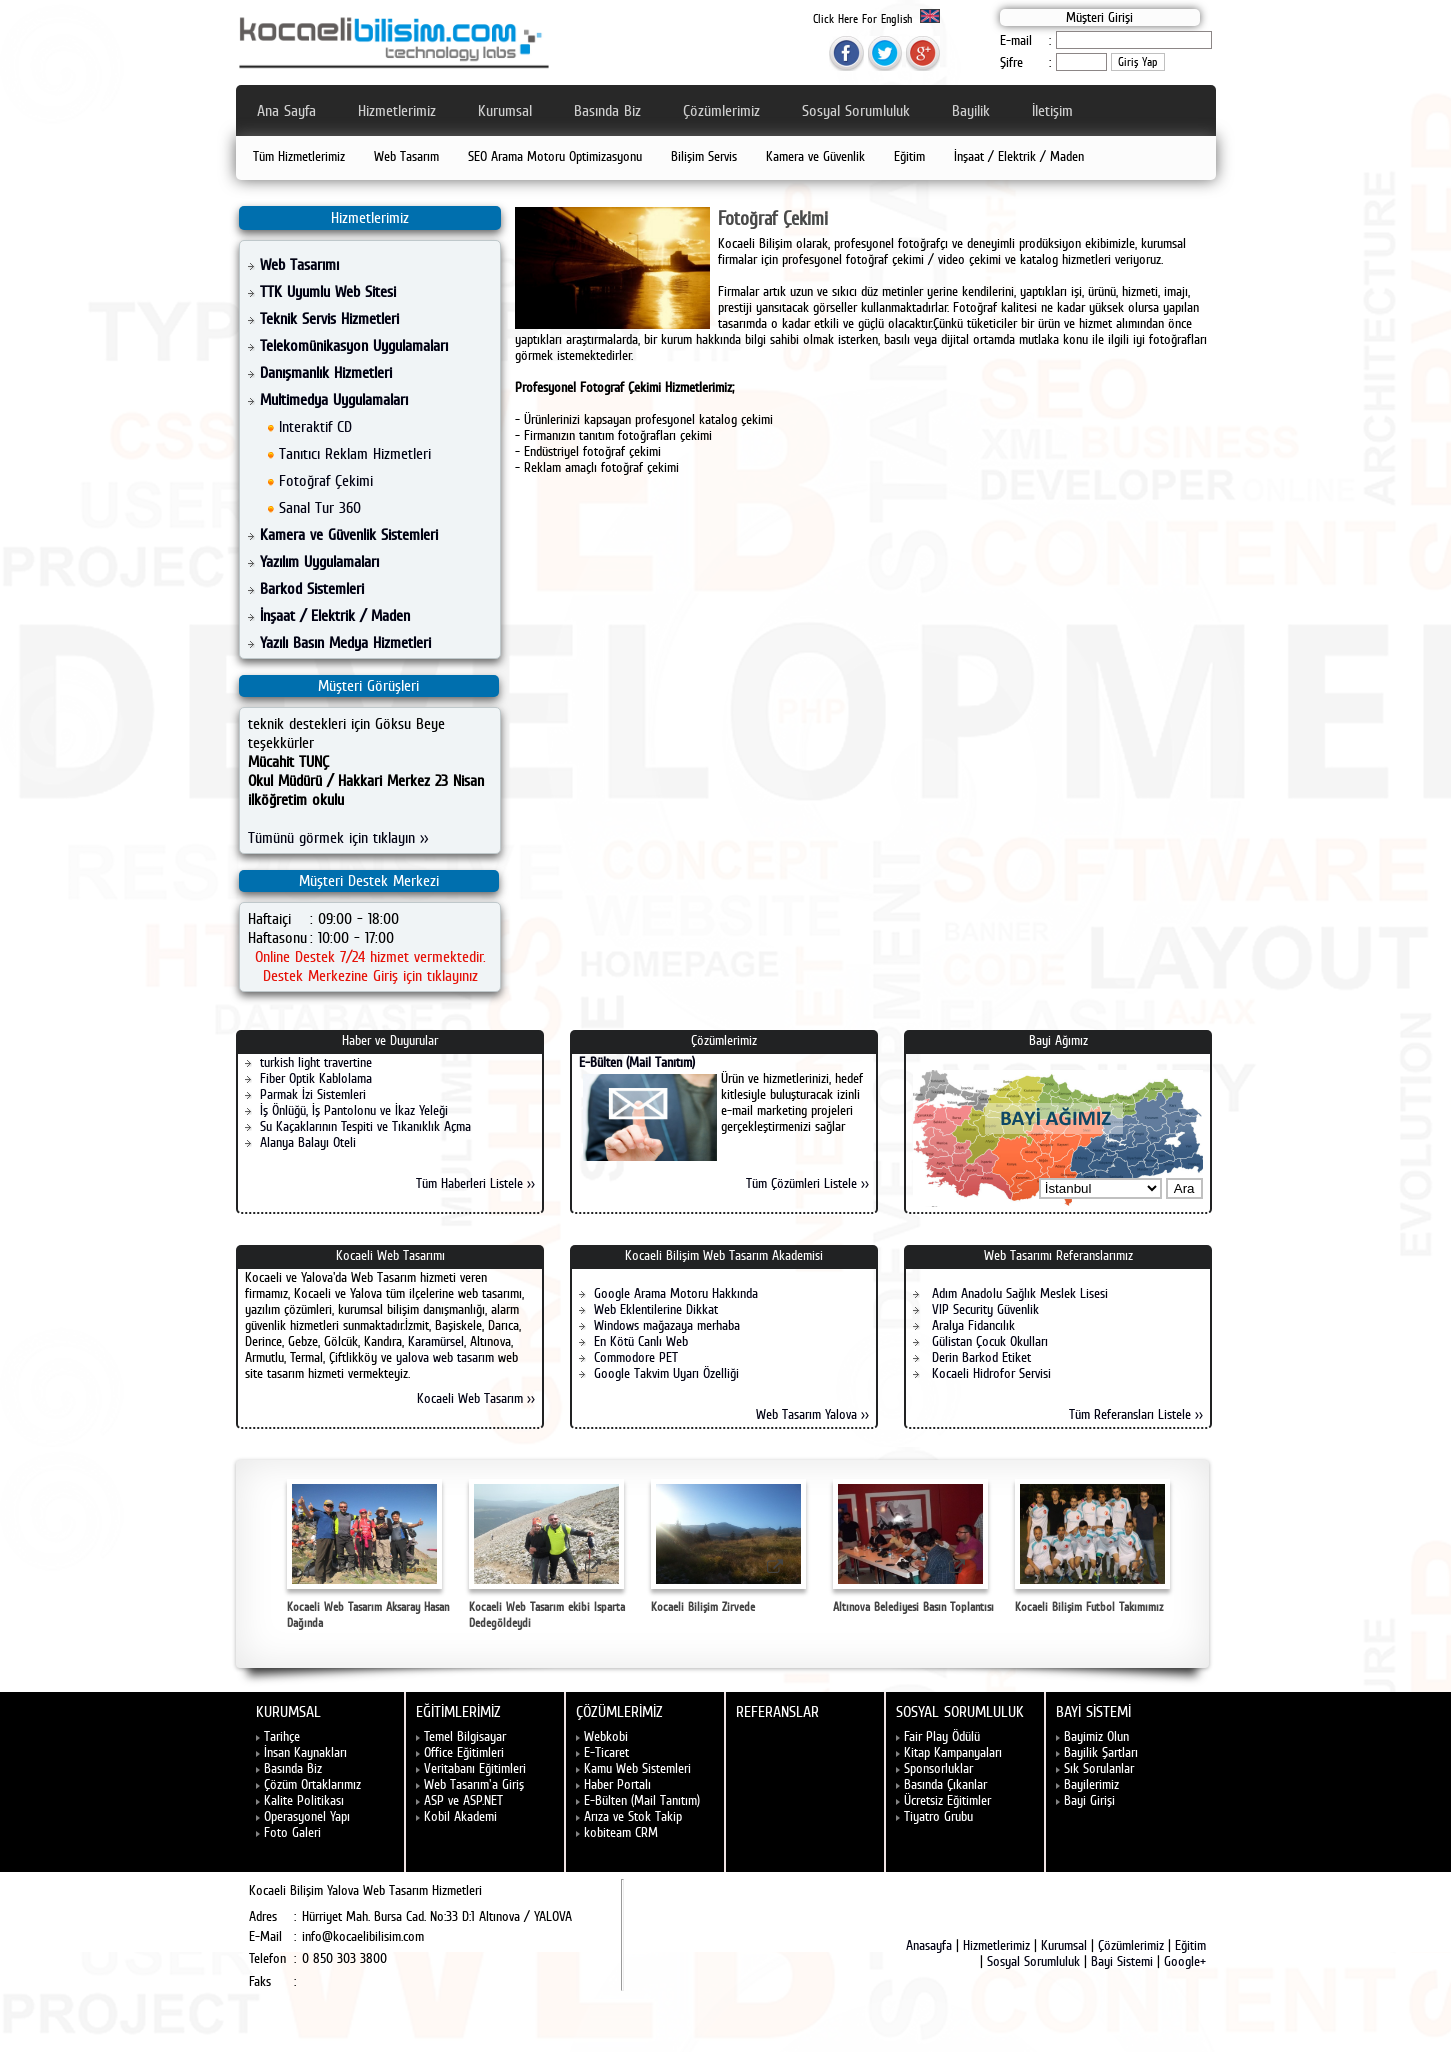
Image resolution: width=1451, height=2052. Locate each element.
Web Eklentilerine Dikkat (656, 1309)
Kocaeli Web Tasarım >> (476, 1398)
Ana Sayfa (286, 110)
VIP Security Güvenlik (983, 1309)
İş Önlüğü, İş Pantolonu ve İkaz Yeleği (354, 1110)
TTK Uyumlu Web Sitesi (328, 291)
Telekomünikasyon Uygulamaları (354, 345)
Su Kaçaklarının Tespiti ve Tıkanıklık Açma (365, 1126)
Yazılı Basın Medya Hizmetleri (345, 642)
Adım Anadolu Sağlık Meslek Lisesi (1018, 1293)
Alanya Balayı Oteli (308, 1142)
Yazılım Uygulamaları (319, 561)
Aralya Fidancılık (971, 1325)
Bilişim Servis (704, 156)
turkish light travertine (316, 1062)
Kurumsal (505, 110)
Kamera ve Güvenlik (815, 156)
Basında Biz (607, 110)
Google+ (1185, 1961)
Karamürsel (436, 1341)
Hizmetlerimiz (397, 110)
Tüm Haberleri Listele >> (475, 1183)
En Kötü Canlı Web (641, 1341)
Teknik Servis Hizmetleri (329, 318)
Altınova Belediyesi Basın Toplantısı (913, 1546)
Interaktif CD (315, 426)
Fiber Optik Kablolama (316, 1078)
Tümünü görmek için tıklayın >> (338, 837)
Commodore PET (636, 1357)
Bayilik (971, 110)
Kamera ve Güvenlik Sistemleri (349, 534)
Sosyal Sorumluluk (856, 110)
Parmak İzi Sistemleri (313, 1094)
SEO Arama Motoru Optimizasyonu (555, 156)
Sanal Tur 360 (320, 507)
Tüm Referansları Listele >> (1136, 1414)
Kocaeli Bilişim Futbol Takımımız (1092, 1546)
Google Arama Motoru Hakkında (676, 1293)
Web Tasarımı (299, 264)
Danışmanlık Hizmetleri (326, 372)
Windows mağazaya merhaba (667, 1325)
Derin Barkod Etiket (979, 1357)
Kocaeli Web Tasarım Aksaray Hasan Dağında (368, 1554)
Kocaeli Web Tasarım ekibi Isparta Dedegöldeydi (547, 1554)
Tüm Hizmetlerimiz (299, 156)
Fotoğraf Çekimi (326, 480)
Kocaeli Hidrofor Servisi (989, 1373)
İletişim (1052, 110)
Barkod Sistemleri (312, 588)
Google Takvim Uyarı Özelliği (666, 1373)
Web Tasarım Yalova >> (812, 1414)
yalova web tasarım (445, 1357)
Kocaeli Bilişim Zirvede (728, 1546)
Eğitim (909, 156)
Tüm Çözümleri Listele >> (807, 1183)
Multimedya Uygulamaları (334, 399)
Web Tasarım (406, 156)
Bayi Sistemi (1122, 1961)
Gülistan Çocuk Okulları (988, 1341)
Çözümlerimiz (721, 110)
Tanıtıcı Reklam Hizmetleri (355, 453)
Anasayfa (929, 1945)
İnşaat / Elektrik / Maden (1019, 156)
